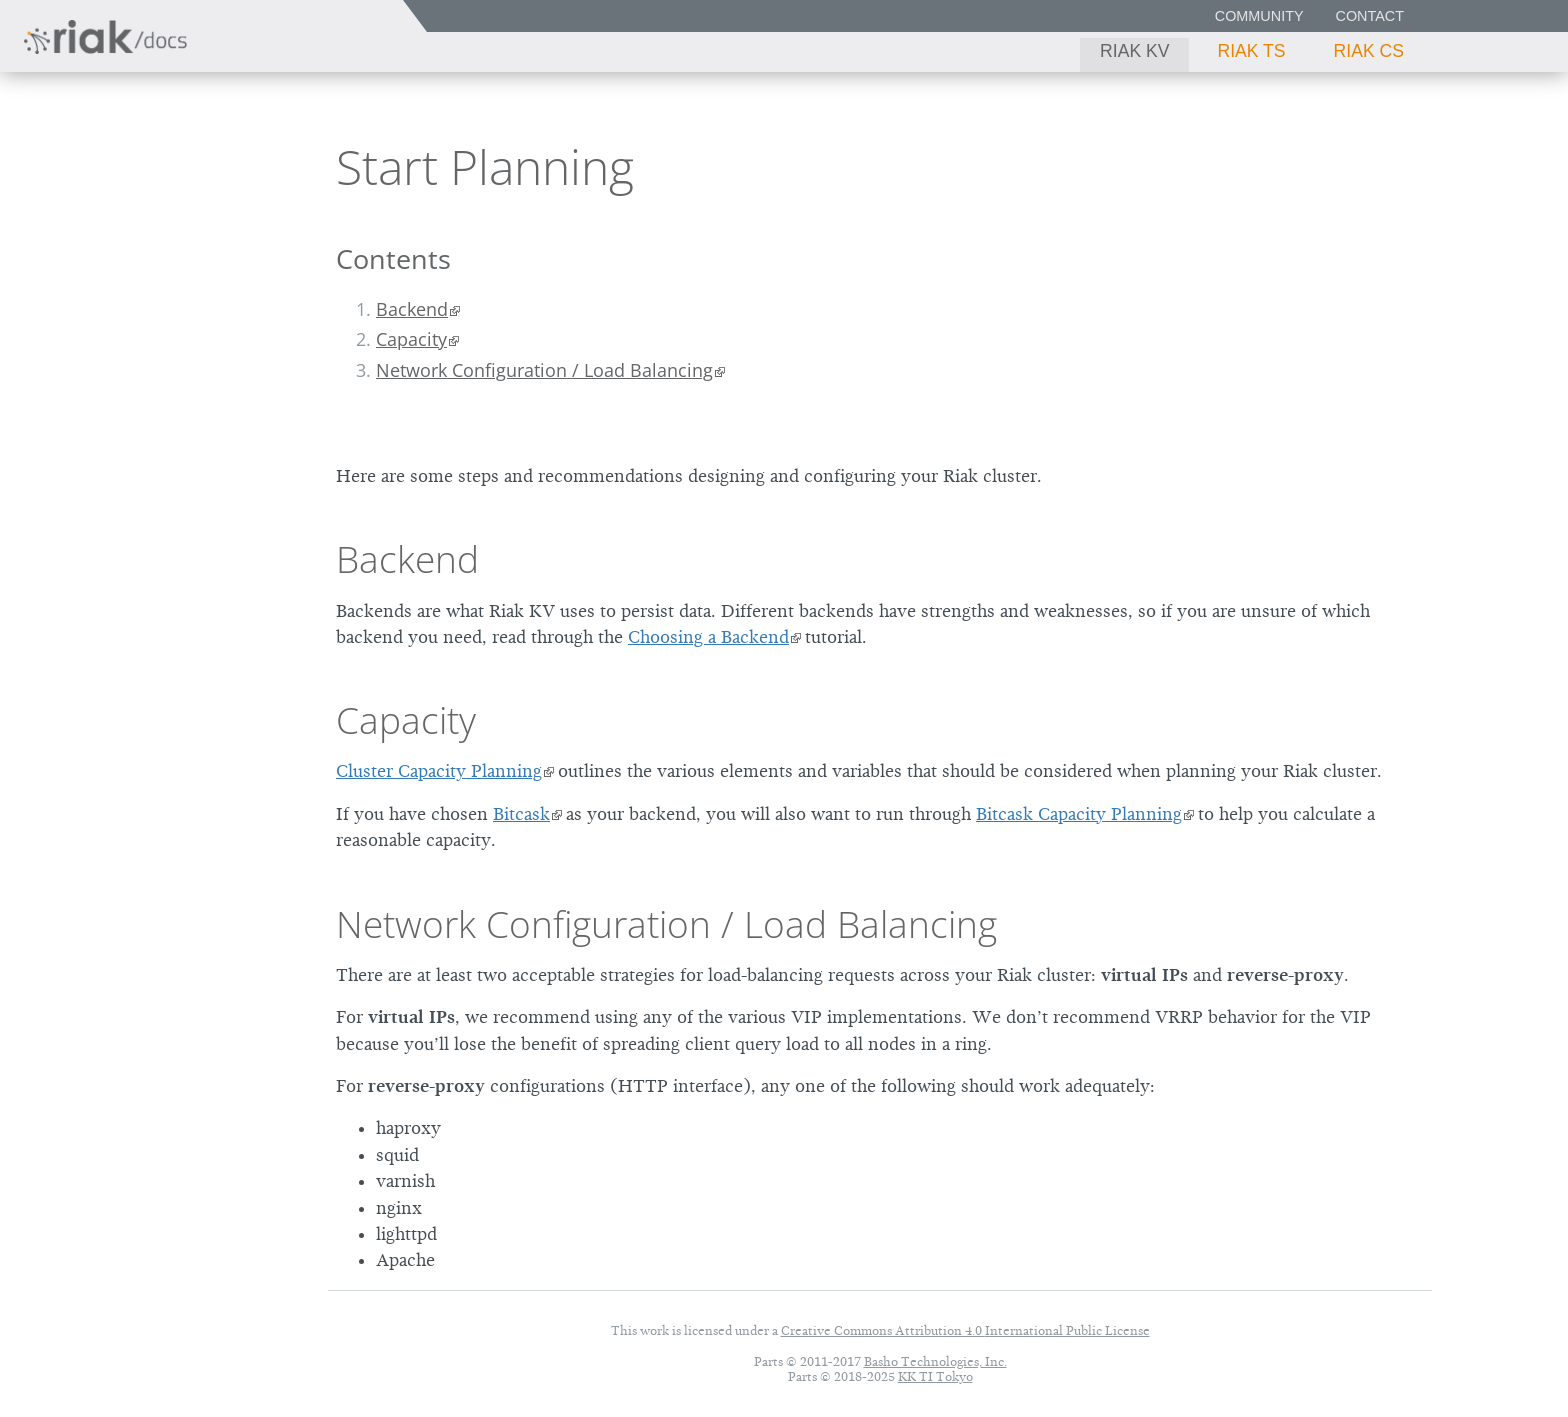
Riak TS (1251, 51)
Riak (85, 163)
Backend (412, 309)
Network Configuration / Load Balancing (544, 370)
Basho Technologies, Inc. (935, 1361)
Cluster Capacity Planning (439, 771)
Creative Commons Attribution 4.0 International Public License (965, 1330)
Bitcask (521, 814)
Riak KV (1134, 51)
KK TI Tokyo (935, 1376)
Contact (1370, 16)
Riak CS (1369, 51)
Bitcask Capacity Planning (1079, 814)
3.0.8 (204, 165)
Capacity (411, 339)
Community (1259, 16)
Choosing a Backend (708, 637)
